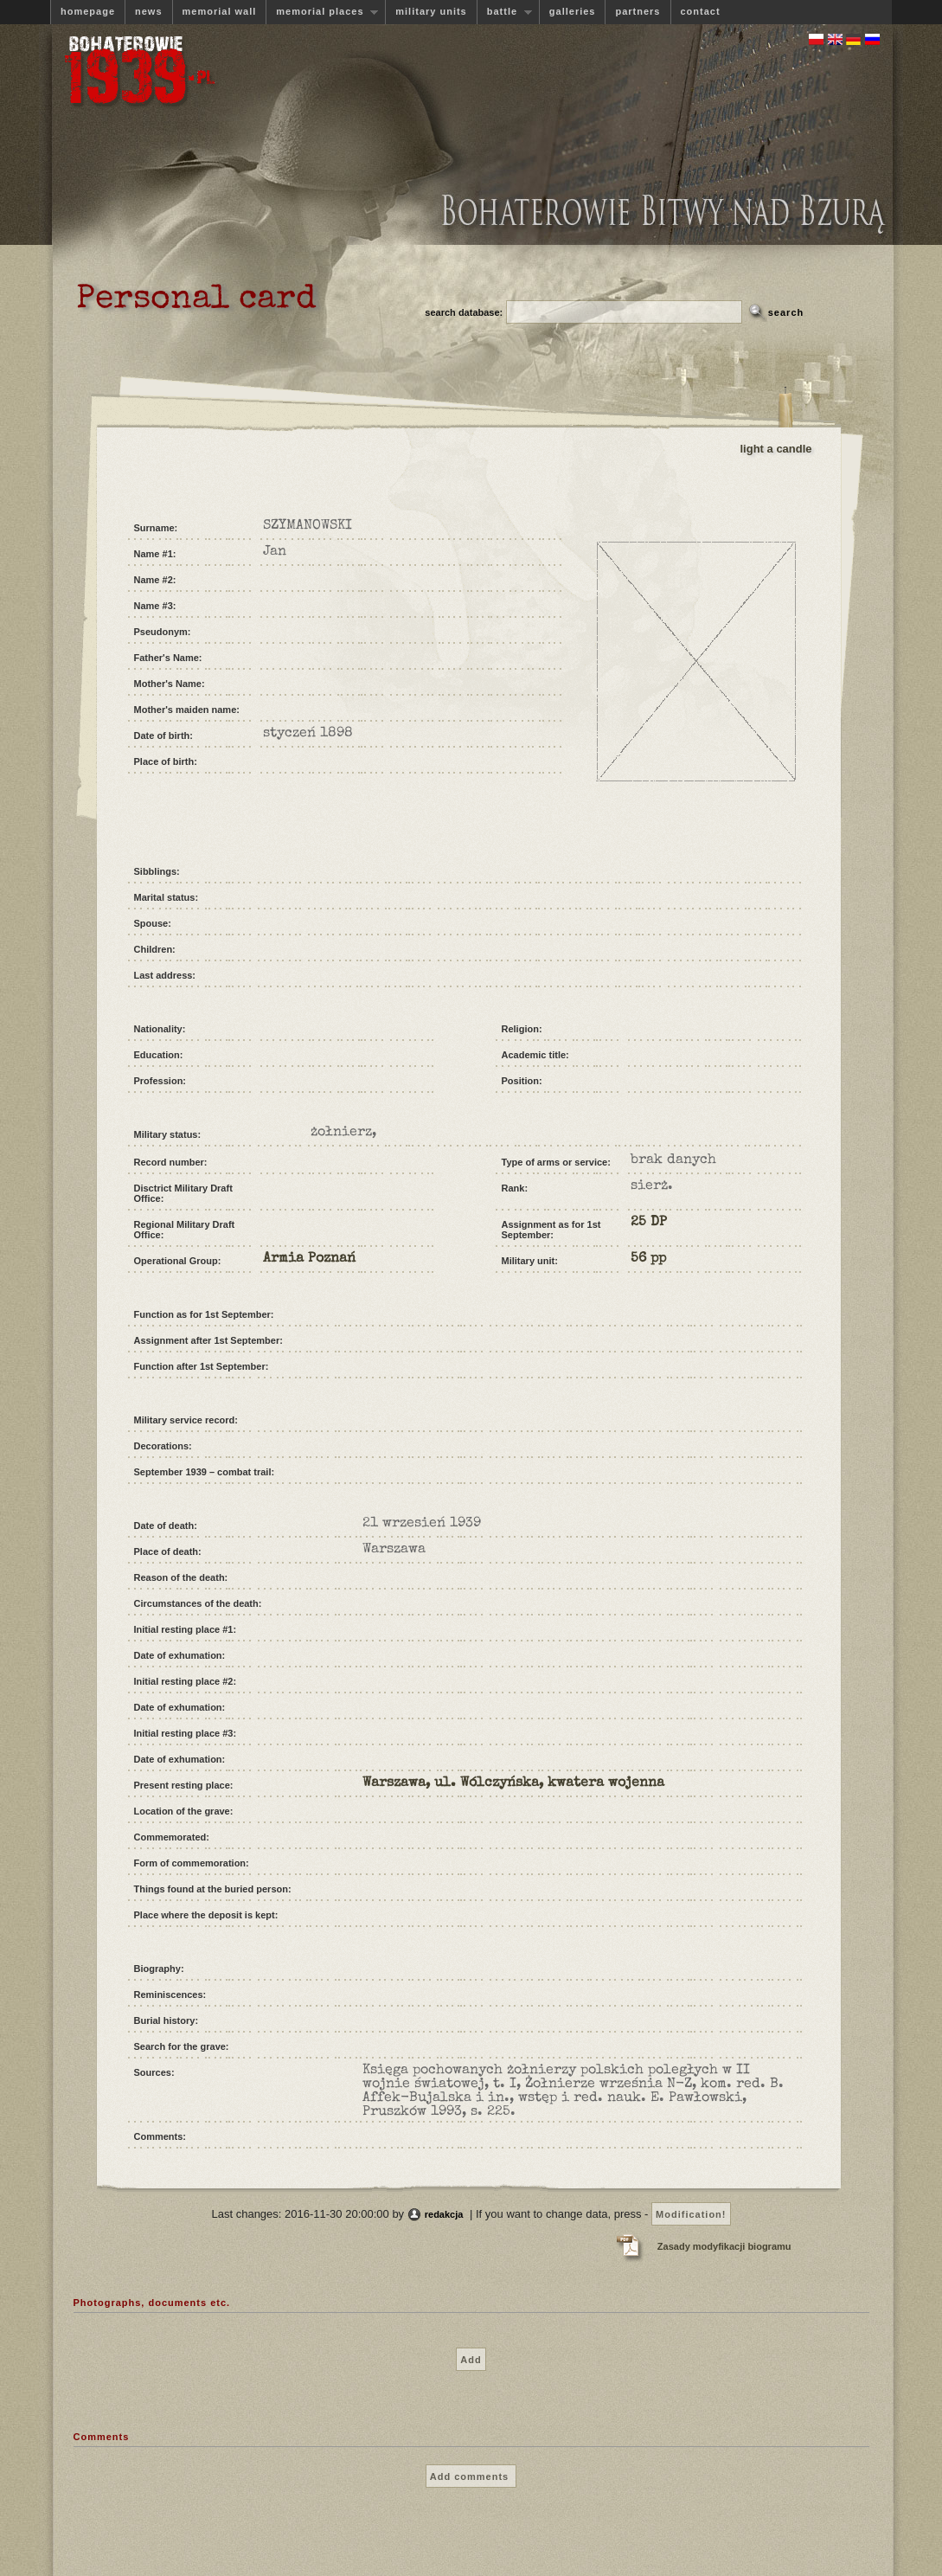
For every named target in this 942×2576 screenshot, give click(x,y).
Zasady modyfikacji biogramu (724, 2246)
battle (504, 11)
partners (637, 11)
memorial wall (220, 11)
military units (430, 11)
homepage (88, 11)
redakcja (444, 2214)
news (149, 11)
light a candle (776, 448)
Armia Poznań (309, 1259)
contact (701, 11)
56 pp (648, 1259)
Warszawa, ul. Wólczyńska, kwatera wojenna (513, 1783)
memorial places (322, 11)
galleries (572, 11)
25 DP (649, 1223)
